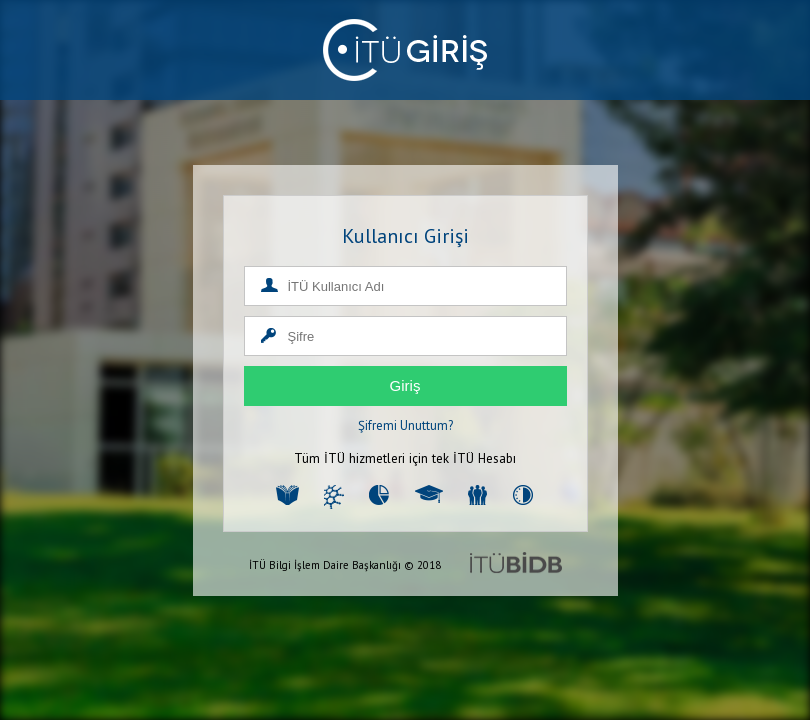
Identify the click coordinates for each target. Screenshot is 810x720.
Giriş (405, 385)
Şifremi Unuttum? (405, 425)
